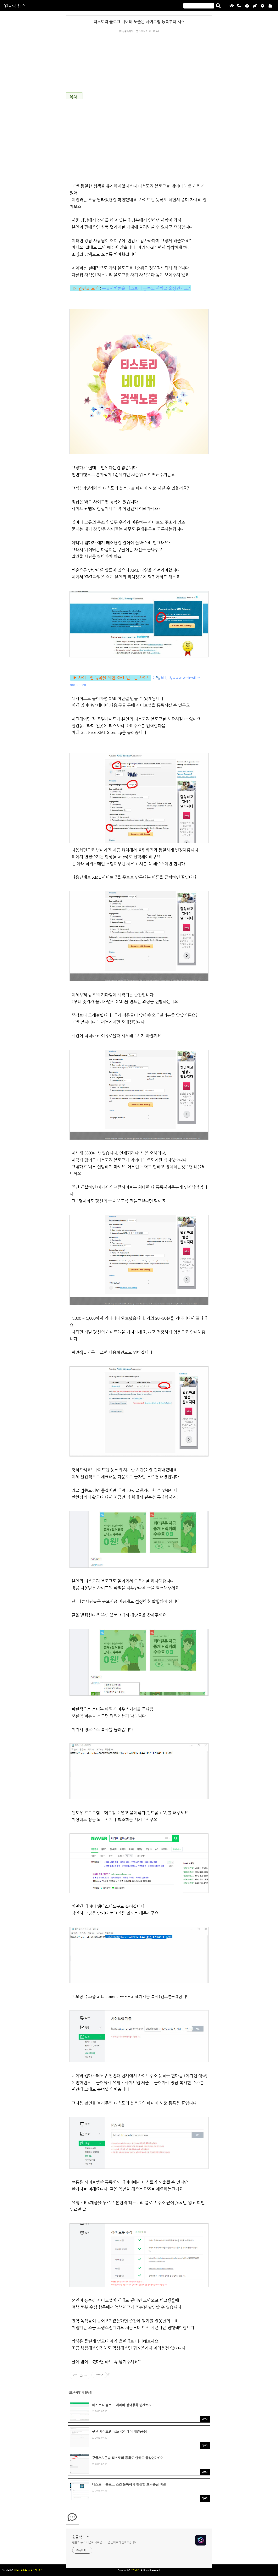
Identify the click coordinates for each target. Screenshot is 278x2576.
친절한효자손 (20, 2570)
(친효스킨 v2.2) (35, 2570)
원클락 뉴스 (14, 6)
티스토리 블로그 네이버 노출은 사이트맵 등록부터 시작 (139, 21)
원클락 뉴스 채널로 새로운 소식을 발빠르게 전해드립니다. (104, 2542)
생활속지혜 (126, 31)
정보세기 (135, 2570)
